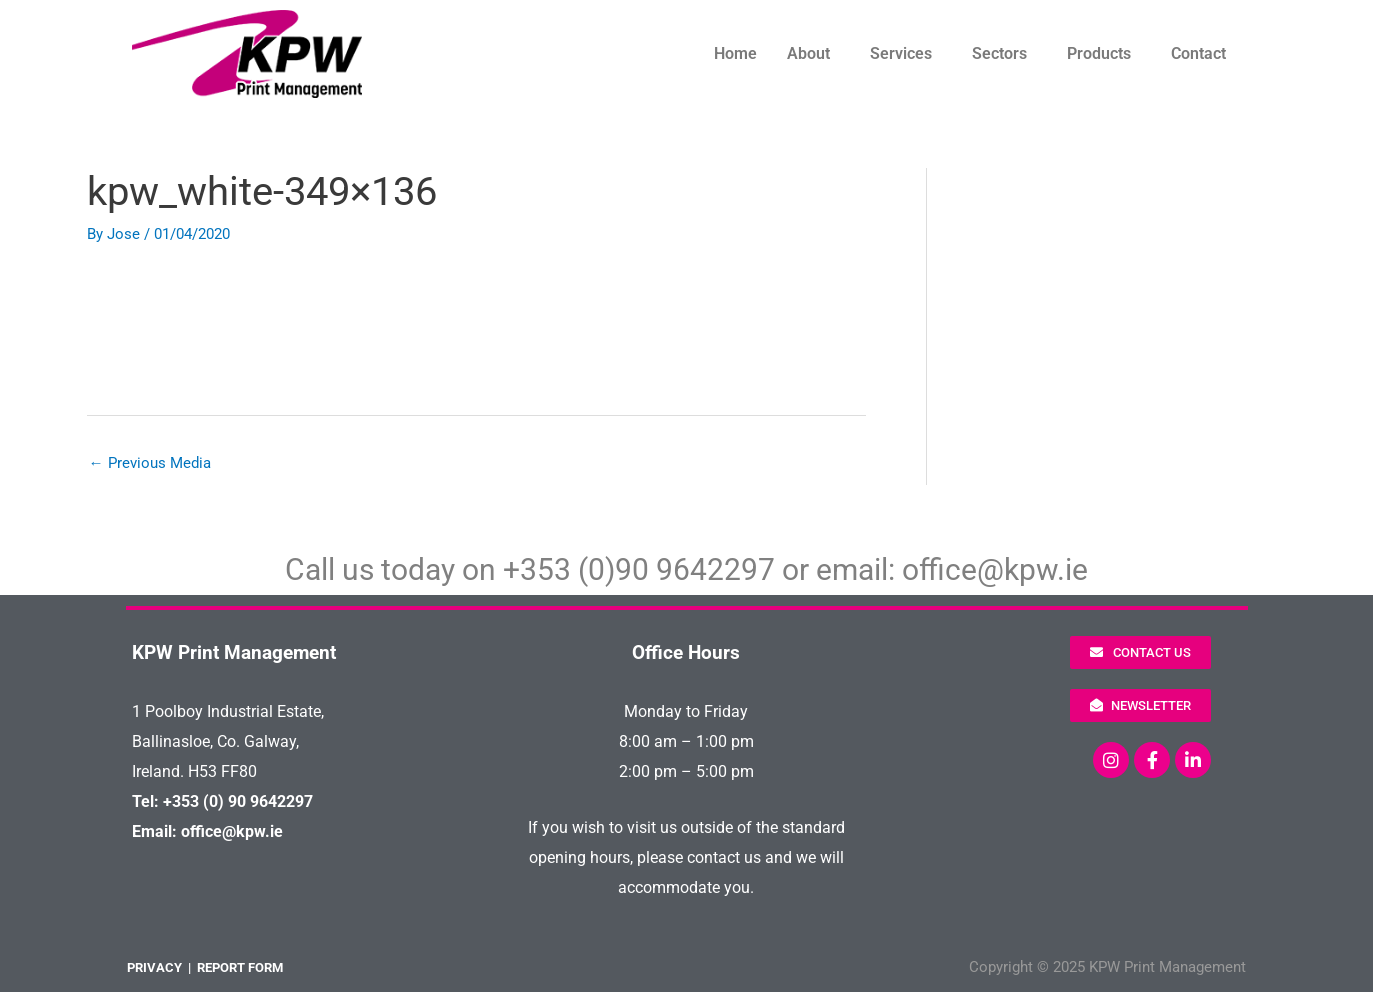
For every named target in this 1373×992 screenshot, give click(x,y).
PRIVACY (154, 967)
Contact (1198, 53)
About (808, 53)
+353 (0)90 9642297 (639, 569)
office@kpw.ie (995, 569)
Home (735, 53)
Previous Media (150, 463)
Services (901, 53)
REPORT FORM (240, 967)
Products (1099, 53)
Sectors (999, 53)
